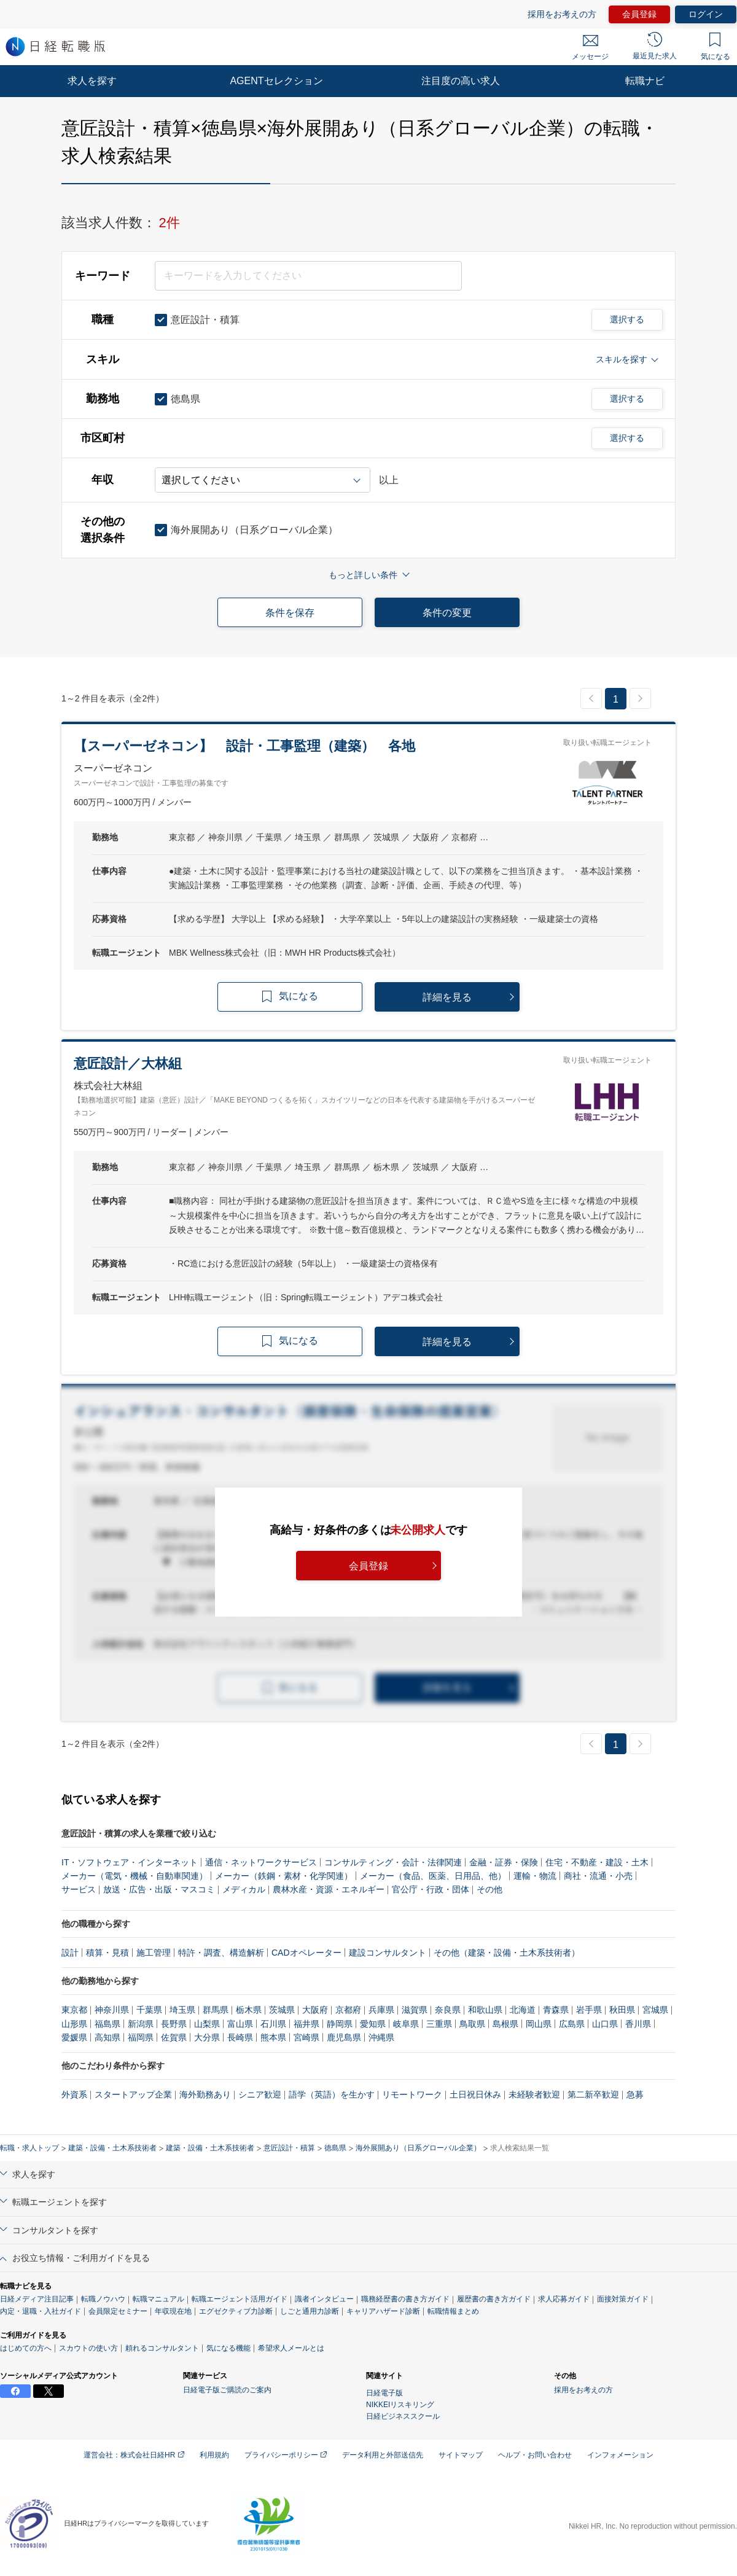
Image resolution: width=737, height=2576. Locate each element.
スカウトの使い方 (88, 2348)
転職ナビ (645, 81)
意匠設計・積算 (289, 2148)
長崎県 (240, 2037)
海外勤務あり (205, 2094)
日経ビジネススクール (403, 2416)
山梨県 (207, 2024)
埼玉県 (182, 2010)
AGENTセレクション (276, 81)
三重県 (439, 2024)
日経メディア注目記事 (37, 2299)
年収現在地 (173, 2311)
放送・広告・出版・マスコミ (159, 1889)
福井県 (306, 2024)
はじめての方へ (26, 2348)
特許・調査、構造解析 (221, 1952)
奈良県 (448, 2010)
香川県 (638, 2024)
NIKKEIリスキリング (400, 2404)
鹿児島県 (344, 2037)
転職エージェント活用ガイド (239, 2299)
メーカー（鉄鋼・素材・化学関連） (284, 1876)
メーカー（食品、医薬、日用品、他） (433, 1876)
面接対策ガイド (623, 2299)
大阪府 (315, 2010)
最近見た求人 (655, 46)
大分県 (207, 2037)
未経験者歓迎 (534, 2094)
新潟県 (141, 2024)
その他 (489, 1889)
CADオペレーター (306, 1952)
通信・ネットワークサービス (261, 1862)
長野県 (174, 2024)
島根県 (505, 2024)
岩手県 (589, 2010)
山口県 (605, 2024)
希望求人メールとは (291, 2348)
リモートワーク (412, 2094)
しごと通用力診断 (309, 2311)
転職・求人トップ (29, 2148)
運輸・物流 (534, 1876)
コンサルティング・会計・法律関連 (393, 1862)
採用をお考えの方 (562, 14)
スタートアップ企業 (133, 2094)
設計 (70, 1952)
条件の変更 (447, 612)
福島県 (107, 2024)
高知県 (107, 2037)
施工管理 (153, 1952)
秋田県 (622, 2010)
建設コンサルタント (387, 1952)
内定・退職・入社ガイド (40, 2311)
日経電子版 (384, 2393)
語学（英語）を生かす (332, 2094)
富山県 (240, 2024)
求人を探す (92, 81)
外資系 (74, 2094)
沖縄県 (381, 2037)
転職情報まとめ (453, 2311)
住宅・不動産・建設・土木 (597, 1862)
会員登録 (639, 14)
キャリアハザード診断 (383, 2311)
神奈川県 (112, 2010)
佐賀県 (174, 2037)
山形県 (74, 2024)
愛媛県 (74, 2037)
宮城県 (655, 2010)
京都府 (348, 2010)
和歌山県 (485, 2010)
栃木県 (249, 2010)
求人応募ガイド (564, 2299)
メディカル (243, 1889)
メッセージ (590, 48)
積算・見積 (107, 1952)
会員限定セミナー (117, 2311)
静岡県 (340, 2024)
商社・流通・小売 (598, 1876)
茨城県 (282, 2010)
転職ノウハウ (103, 2299)
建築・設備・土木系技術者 (112, 2148)
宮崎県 (306, 2037)
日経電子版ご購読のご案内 (227, 2390)
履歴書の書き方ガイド (494, 2299)
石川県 (273, 2024)
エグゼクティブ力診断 (236, 2311)
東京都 (74, 2010)
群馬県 (215, 2010)
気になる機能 (228, 2348)
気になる (715, 47)
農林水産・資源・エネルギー (328, 1889)
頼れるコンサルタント (162, 2348)
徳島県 (335, 2148)
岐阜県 (406, 2024)
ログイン (705, 14)
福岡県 (141, 2037)
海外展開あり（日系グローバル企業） (418, 2148)
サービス (78, 1889)
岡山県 (539, 2024)
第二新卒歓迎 (593, 2094)
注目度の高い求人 (460, 81)
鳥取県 (472, 2024)
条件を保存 (289, 612)
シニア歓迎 (259, 2094)
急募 (635, 2094)
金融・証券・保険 (503, 1862)
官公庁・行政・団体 (430, 1889)
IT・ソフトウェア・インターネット (129, 1862)
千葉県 (149, 2010)
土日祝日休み (475, 2094)
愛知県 (373, 2024)
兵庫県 (381, 2010)
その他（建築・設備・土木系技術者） (507, 1952)
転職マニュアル (158, 2299)
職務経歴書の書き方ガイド (405, 2299)
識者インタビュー (324, 2299)
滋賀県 (414, 2010)
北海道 (523, 2010)
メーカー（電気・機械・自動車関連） (134, 1876)
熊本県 (273, 2037)
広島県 (572, 2024)
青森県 (556, 2010)
